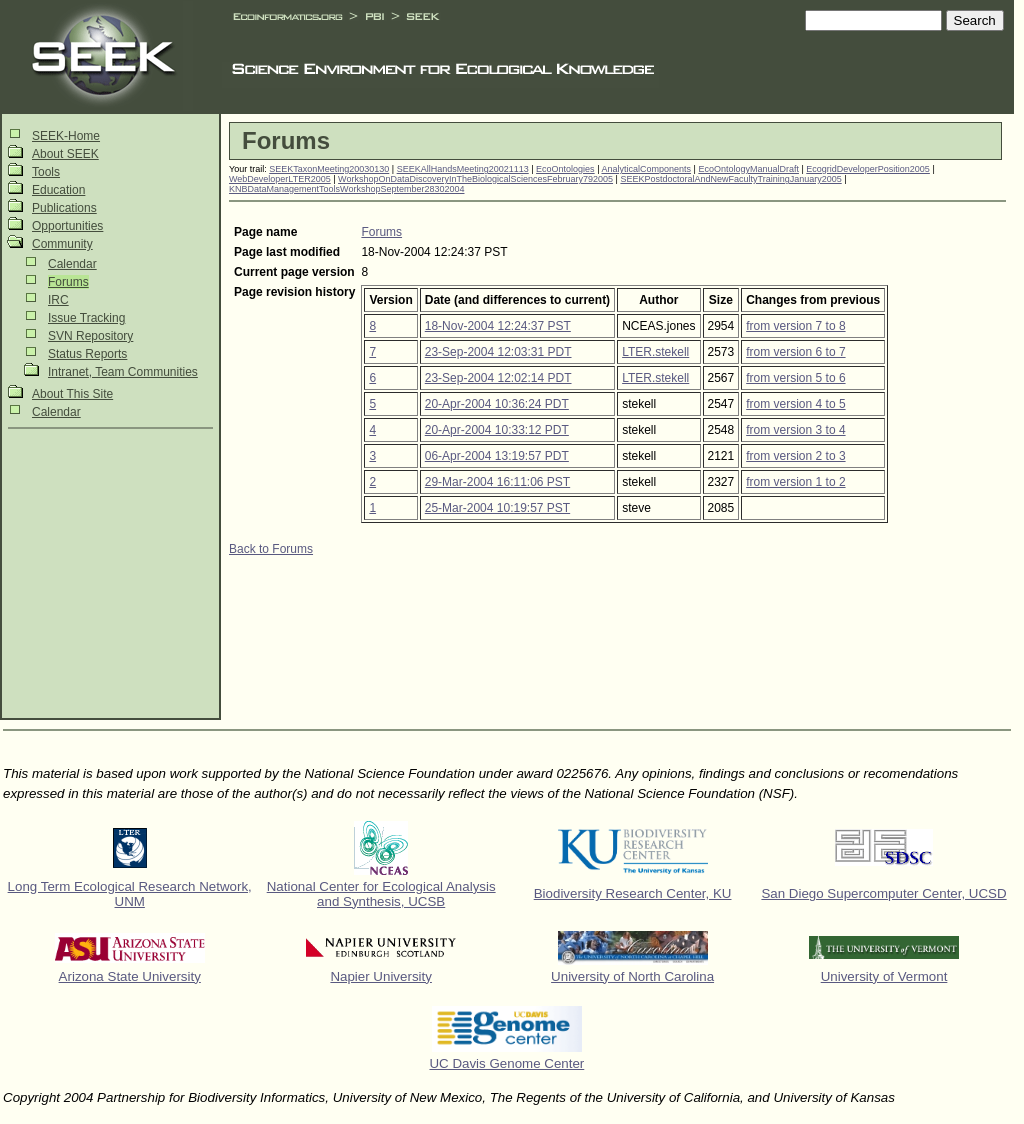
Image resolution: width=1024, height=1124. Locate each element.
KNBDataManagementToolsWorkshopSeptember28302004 (346, 189)
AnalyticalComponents (646, 169)
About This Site (72, 394)
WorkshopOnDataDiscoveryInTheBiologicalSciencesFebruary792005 (475, 179)
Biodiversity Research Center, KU (633, 893)
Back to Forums (271, 549)
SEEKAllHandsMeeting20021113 (463, 169)
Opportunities (67, 226)
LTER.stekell (655, 352)
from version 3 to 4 (795, 430)
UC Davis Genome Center (506, 1063)
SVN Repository (90, 336)
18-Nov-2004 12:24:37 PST (498, 326)
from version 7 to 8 (795, 326)
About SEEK (65, 154)
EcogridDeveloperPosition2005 (868, 169)
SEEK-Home (66, 136)
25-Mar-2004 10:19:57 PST (497, 508)
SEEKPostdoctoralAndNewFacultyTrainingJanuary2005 (730, 179)
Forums (68, 282)
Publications (64, 208)
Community (62, 244)
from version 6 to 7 (795, 352)
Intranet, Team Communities (123, 372)
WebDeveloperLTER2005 (280, 179)
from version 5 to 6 (795, 378)
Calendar (72, 264)
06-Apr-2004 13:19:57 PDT (497, 456)
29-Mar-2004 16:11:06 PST (497, 482)
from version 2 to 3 (795, 456)
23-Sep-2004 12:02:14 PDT (498, 378)
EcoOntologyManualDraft (748, 169)
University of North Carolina (632, 976)
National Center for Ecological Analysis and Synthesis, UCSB (381, 894)
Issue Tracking (86, 318)
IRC (58, 300)
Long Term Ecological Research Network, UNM (130, 894)
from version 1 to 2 (795, 482)
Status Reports (87, 354)
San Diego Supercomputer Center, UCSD (883, 893)
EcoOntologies (565, 169)
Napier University (380, 976)
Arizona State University (130, 976)
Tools (46, 172)
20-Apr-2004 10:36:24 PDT (497, 404)
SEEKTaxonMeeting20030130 (329, 169)
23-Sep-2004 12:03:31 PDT (498, 352)
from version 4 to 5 (795, 404)
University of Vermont (884, 976)
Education (58, 190)
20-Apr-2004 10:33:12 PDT (497, 430)
